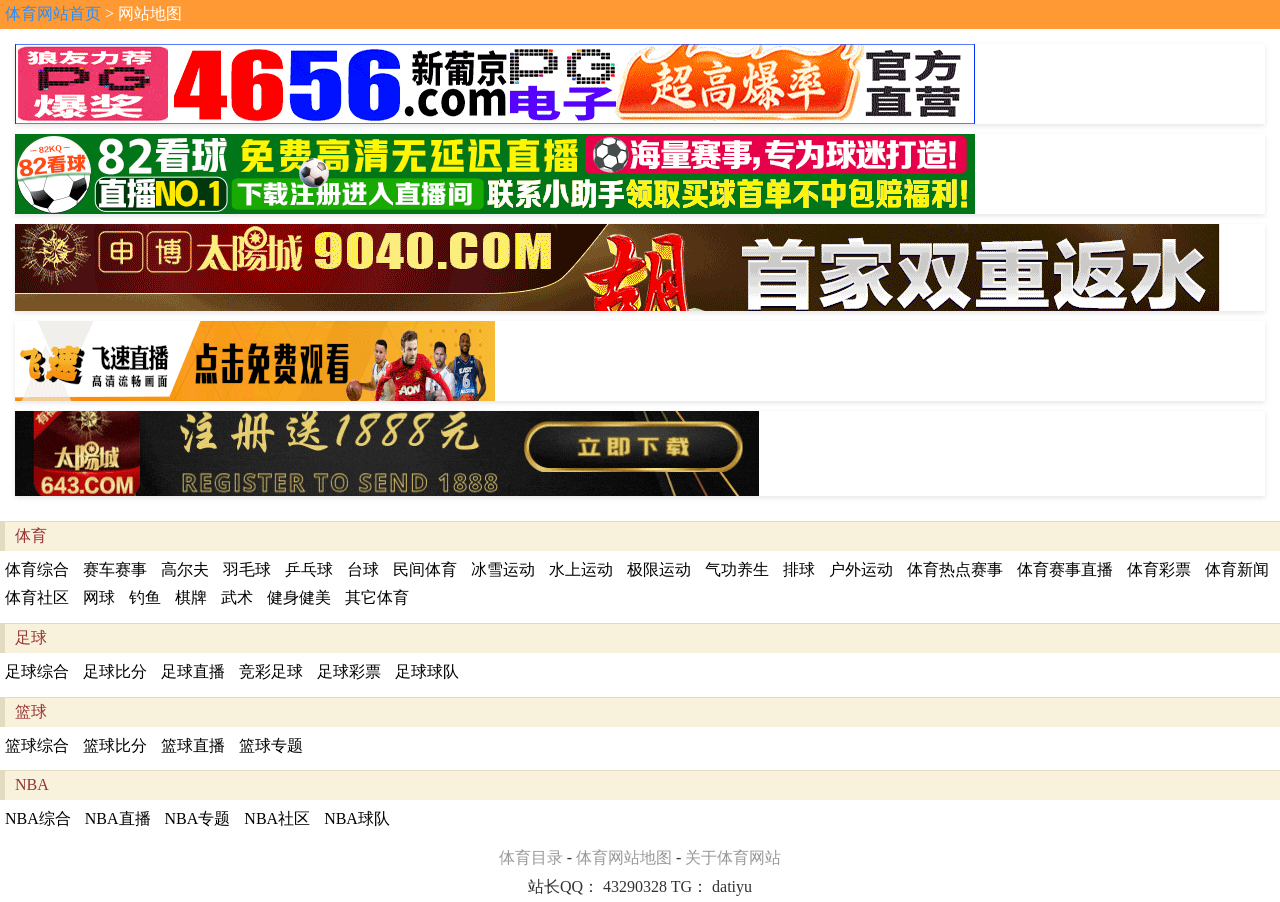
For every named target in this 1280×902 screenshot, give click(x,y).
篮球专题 (271, 745)
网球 (99, 597)
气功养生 (737, 569)
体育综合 (37, 569)
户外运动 (861, 569)
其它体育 (377, 597)
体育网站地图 (624, 857)
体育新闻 (1237, 569)
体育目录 (531, 857)
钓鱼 (145, 597)
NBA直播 (118, 818)
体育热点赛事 (955, 569)
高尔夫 (185, 569)
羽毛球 (247, 569)
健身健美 (299, 597)
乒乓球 (309, 569)
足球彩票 (349, 671)
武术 (237, 597)
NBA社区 (277, 818)
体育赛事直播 (1065, 569)
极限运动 (659, 569)
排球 (799, 569)
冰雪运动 (503, 569)
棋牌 (191, 597)
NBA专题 (198, 818)
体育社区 (37, 597)
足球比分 (115, 671)
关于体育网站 (733, 857)
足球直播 (193, 671)
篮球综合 (37, 745)
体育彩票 (1159, 569)
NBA (32, 784)
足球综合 (37, 671)
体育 (31, 535)
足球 (31, 637)
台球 (363, 569)
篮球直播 (193, 745)
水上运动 (581, 569)
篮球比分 (115, 745)
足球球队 (427, 671)
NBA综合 (38, 818)
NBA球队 (357, 818)
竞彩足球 (271, 671)
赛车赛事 (115, 569)
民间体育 (425, 569)
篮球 (31, 711)
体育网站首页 (53, 13)
